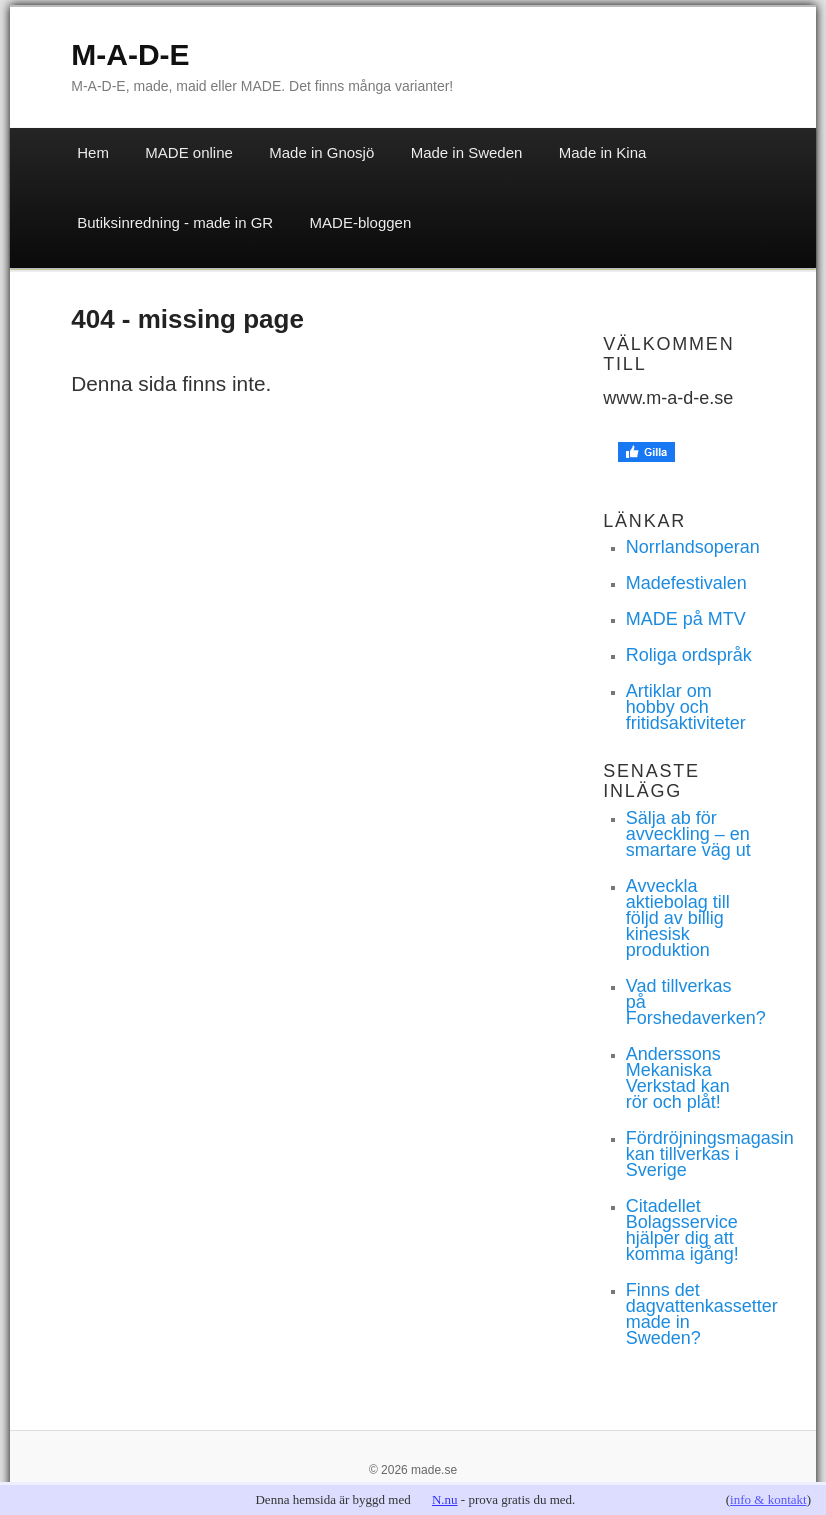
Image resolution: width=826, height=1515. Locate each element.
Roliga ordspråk (689, 655)
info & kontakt (768, 1499)
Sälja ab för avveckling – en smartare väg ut (688, 834)
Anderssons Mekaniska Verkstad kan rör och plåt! (678, 1078)
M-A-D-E (130, 54)
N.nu (445, 1499)
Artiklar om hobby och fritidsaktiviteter (686, 707)
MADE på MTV (686, 619)
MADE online (189, 152)
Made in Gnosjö (321, 152)
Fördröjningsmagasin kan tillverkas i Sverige (710, 1154)
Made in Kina (603, 152)
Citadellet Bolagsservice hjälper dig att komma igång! (682, 1230)
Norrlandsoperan (693, 547)
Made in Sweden (467, 152)
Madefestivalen (686, 583)
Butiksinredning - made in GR (175, 222)
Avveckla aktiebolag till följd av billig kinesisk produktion (678, 918)
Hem (93, 152)
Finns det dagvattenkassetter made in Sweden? (702, 1314)
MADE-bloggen (361, 222)
